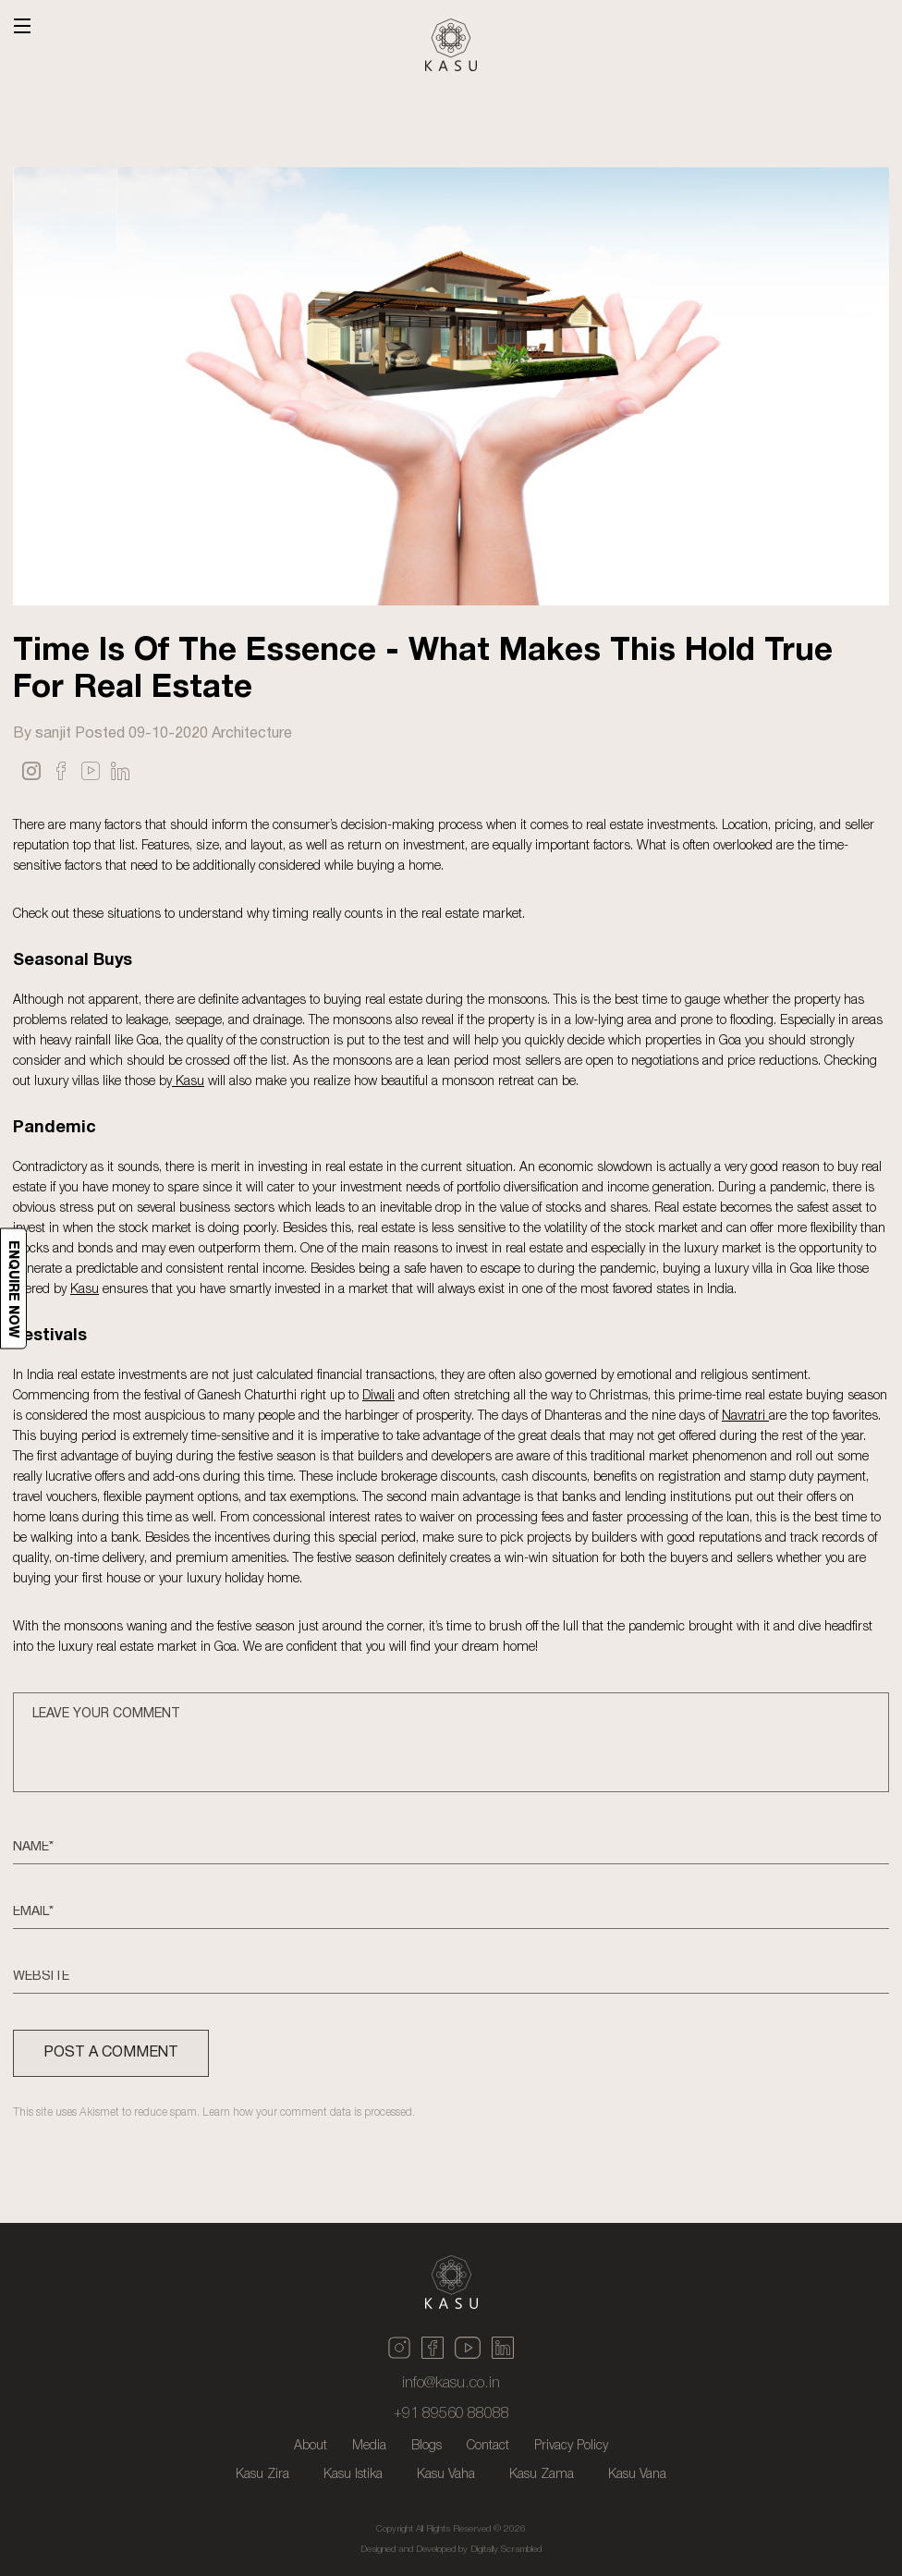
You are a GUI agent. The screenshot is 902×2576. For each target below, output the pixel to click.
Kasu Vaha (446, 2475)
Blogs (426, 2446)
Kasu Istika (353, 2475)
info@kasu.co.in (451, 2383)
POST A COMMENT (110, 2052)
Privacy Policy (571, 2446)
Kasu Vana (637, 2475)
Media (369, 2446)
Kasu (188, 1080)
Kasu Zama (541, 2475)
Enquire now (13, 1288)
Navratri (745, 1414)
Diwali (378, 1394)
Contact (488, 2446)
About (310, 2446)
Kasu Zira (262, 2475)
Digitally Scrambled (506, 2549)
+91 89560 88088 (451, 2414)
